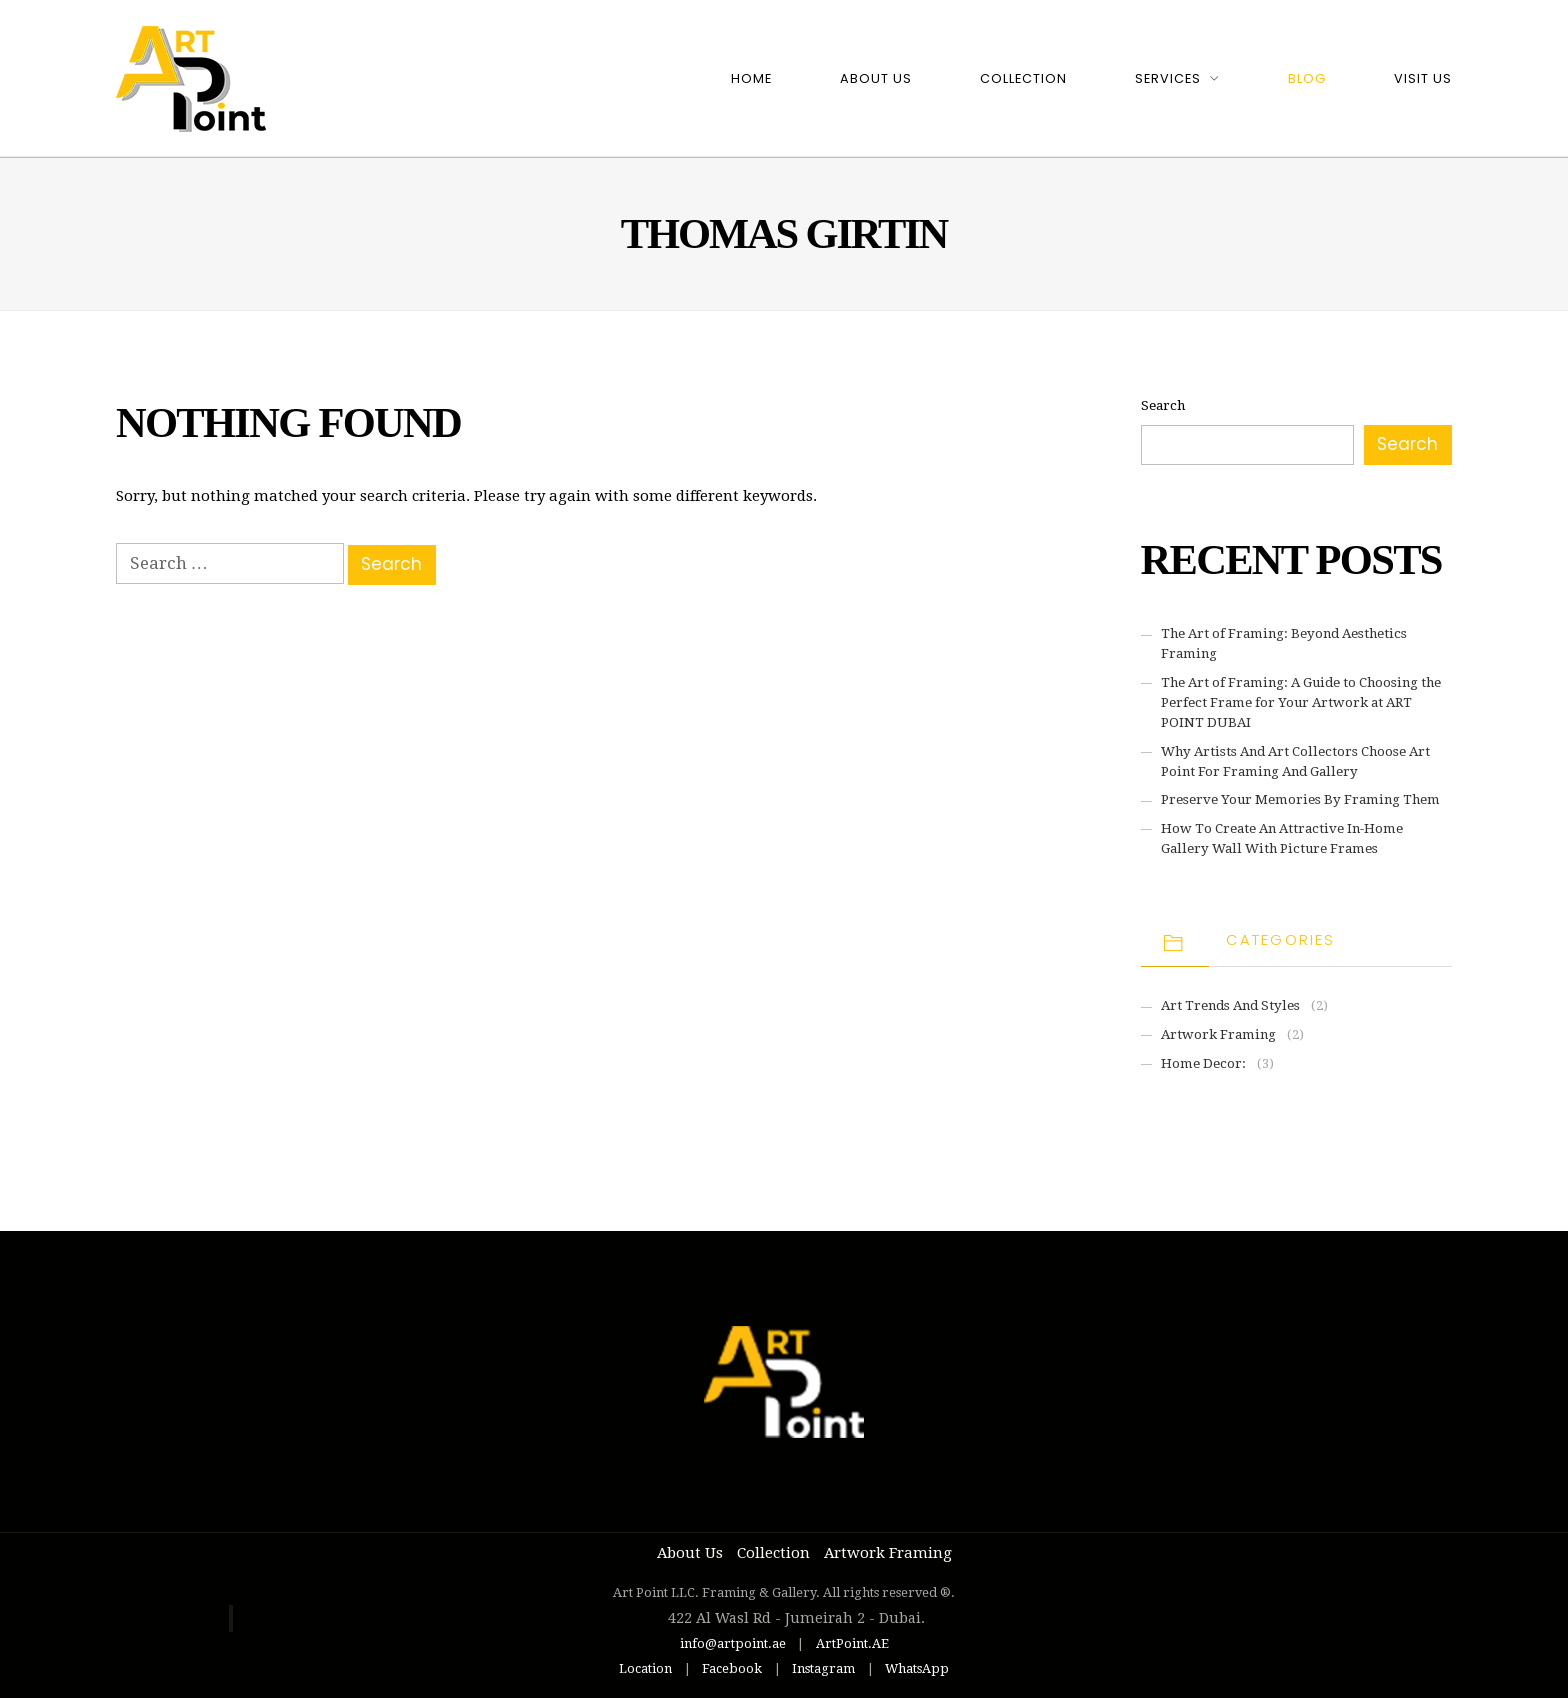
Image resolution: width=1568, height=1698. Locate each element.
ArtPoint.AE (852, 1643)
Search (1163, 405)
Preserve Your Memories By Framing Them (1300, 799)
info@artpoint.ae (733, 1643)
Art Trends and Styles (1230, 1005)
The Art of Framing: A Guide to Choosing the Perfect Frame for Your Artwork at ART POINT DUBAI (1301, 702)
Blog (1307, 78)
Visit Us (1423, 78)
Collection (1023, 78)
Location (645, 1668)
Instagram (823, 1668)
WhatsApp (917, 1668)
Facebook (732, 1668)
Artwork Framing (1218, 1034)
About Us (876, 78)
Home (751, 78)
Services (1168, 78)
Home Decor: (1203, 1063)
